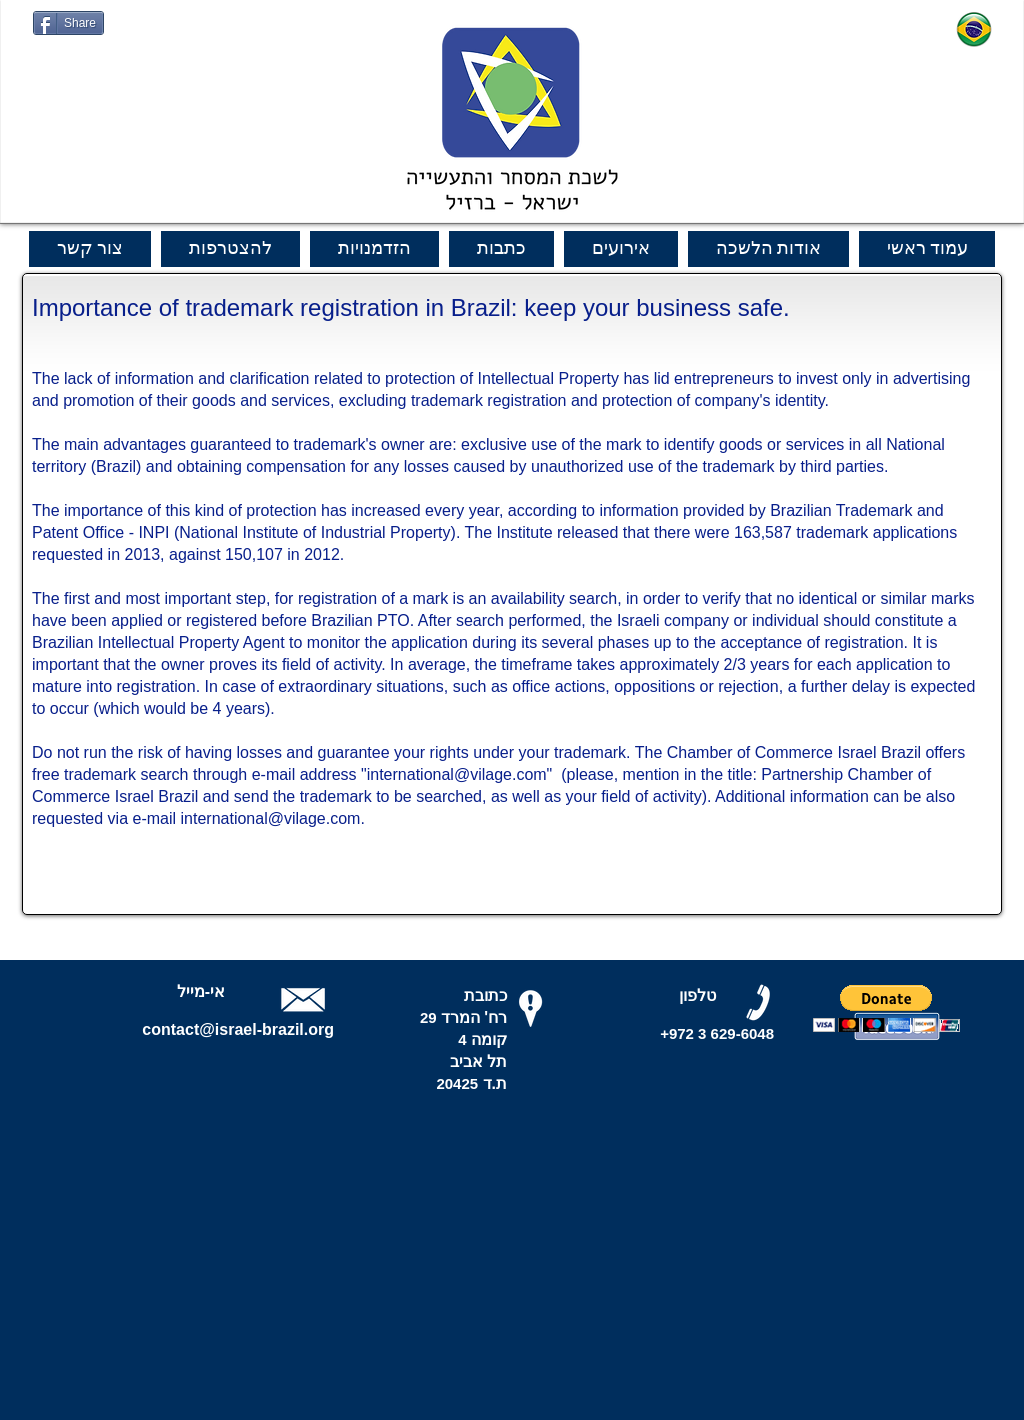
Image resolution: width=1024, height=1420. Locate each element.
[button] (886, 1008)
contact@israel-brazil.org (238, 1029)
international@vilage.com (457, 774)
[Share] (68, 23)
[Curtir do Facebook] (71, 45)
